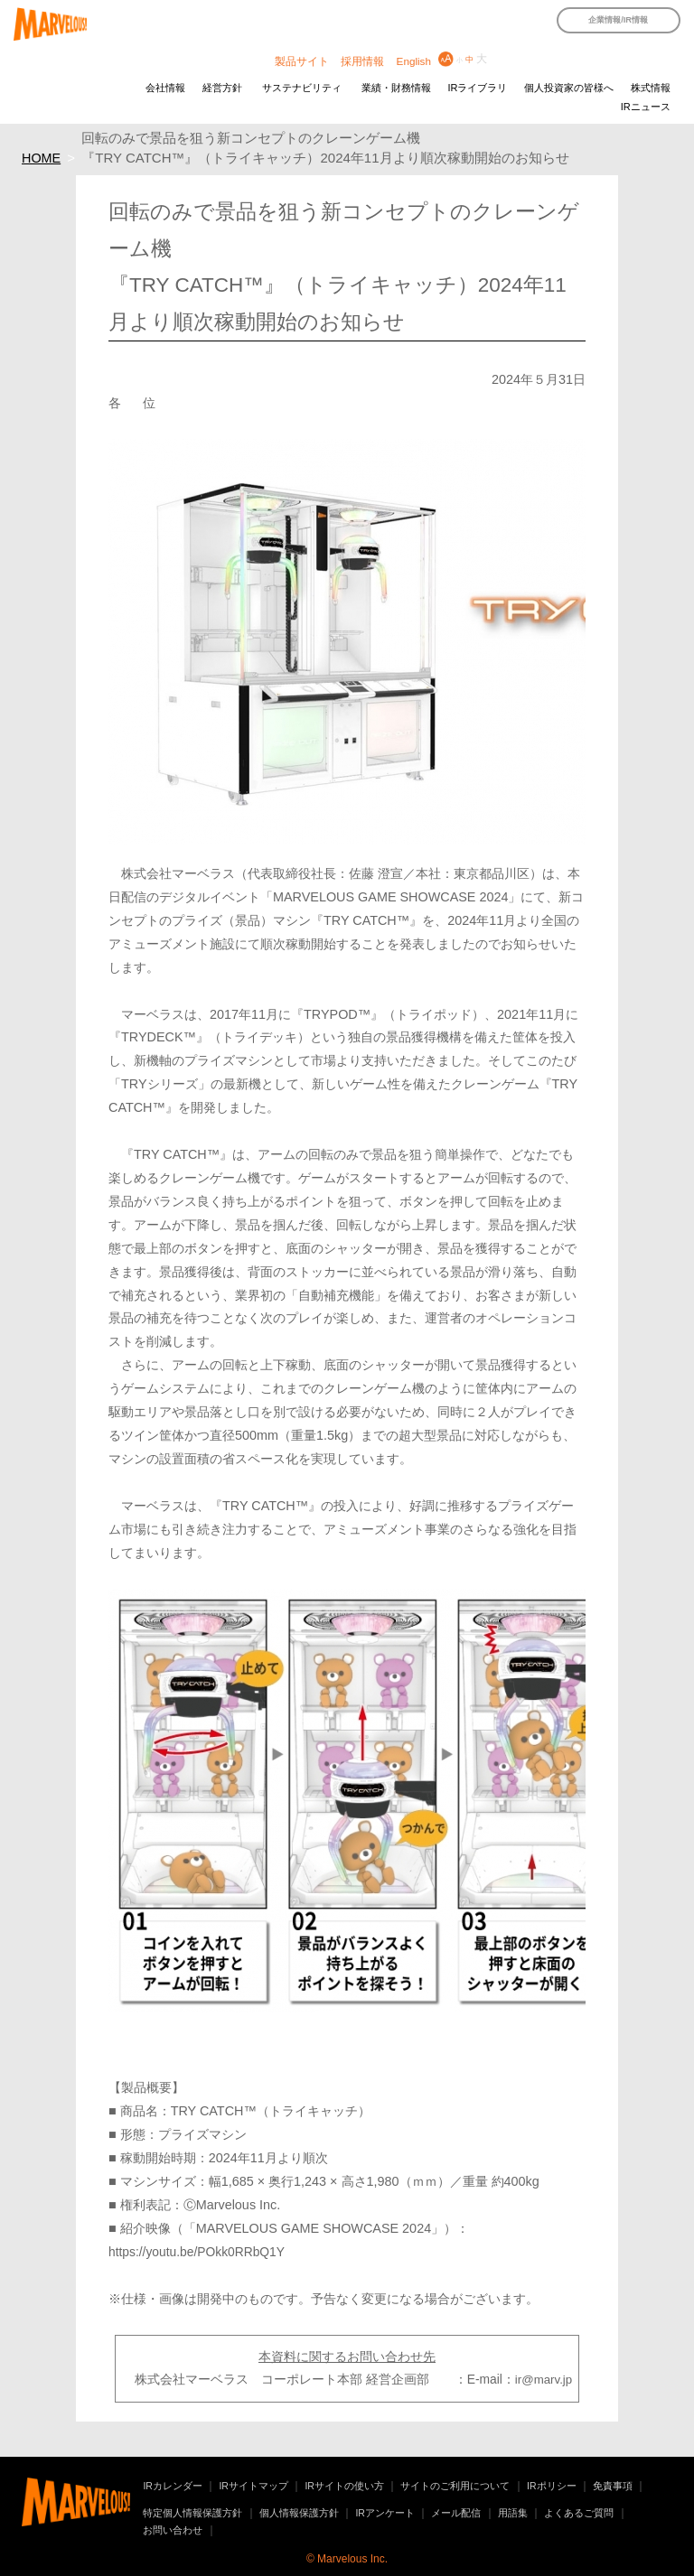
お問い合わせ (172, 2530)
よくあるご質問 (579, 2512)
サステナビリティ (302, 87)
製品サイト (302, 61)
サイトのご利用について (455, 2485)
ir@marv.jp (543, 2379)
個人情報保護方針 (299, 2512)
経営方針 (222, 87)
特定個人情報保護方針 (192, 2512)
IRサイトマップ (253, 2485)
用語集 (513, 2512)
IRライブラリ (477, 87)
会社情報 (165, 87)
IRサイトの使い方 (344, 2485)
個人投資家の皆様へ (569, 87)
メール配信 (456, 2512)
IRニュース (646, 106)
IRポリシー (552, 2485)
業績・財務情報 (396, 87)
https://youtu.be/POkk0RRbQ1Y (196, 2252)
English (414, 61)
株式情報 (651, 87)
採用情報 (362, 61)
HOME (41, 158)
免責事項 (613, 2485)
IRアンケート (385, 2512)
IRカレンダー (172, 2485)
